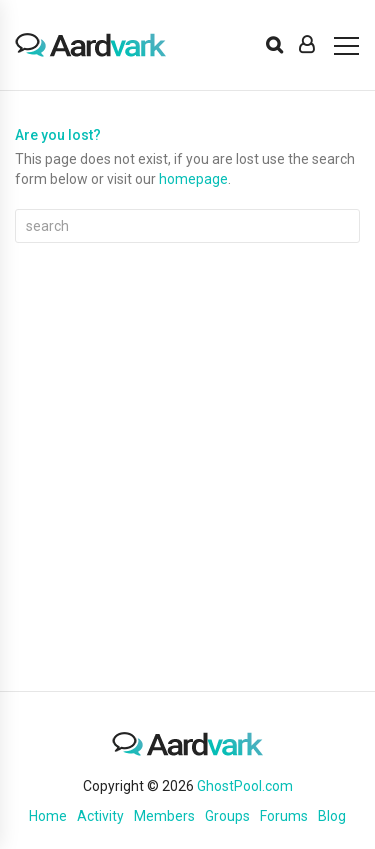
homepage (193, 179)
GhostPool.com (245, 786)
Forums (284, 816)
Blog (332, 816)
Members (164, 816)
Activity (100, 816)
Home (48, 816)
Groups (227, 816)
